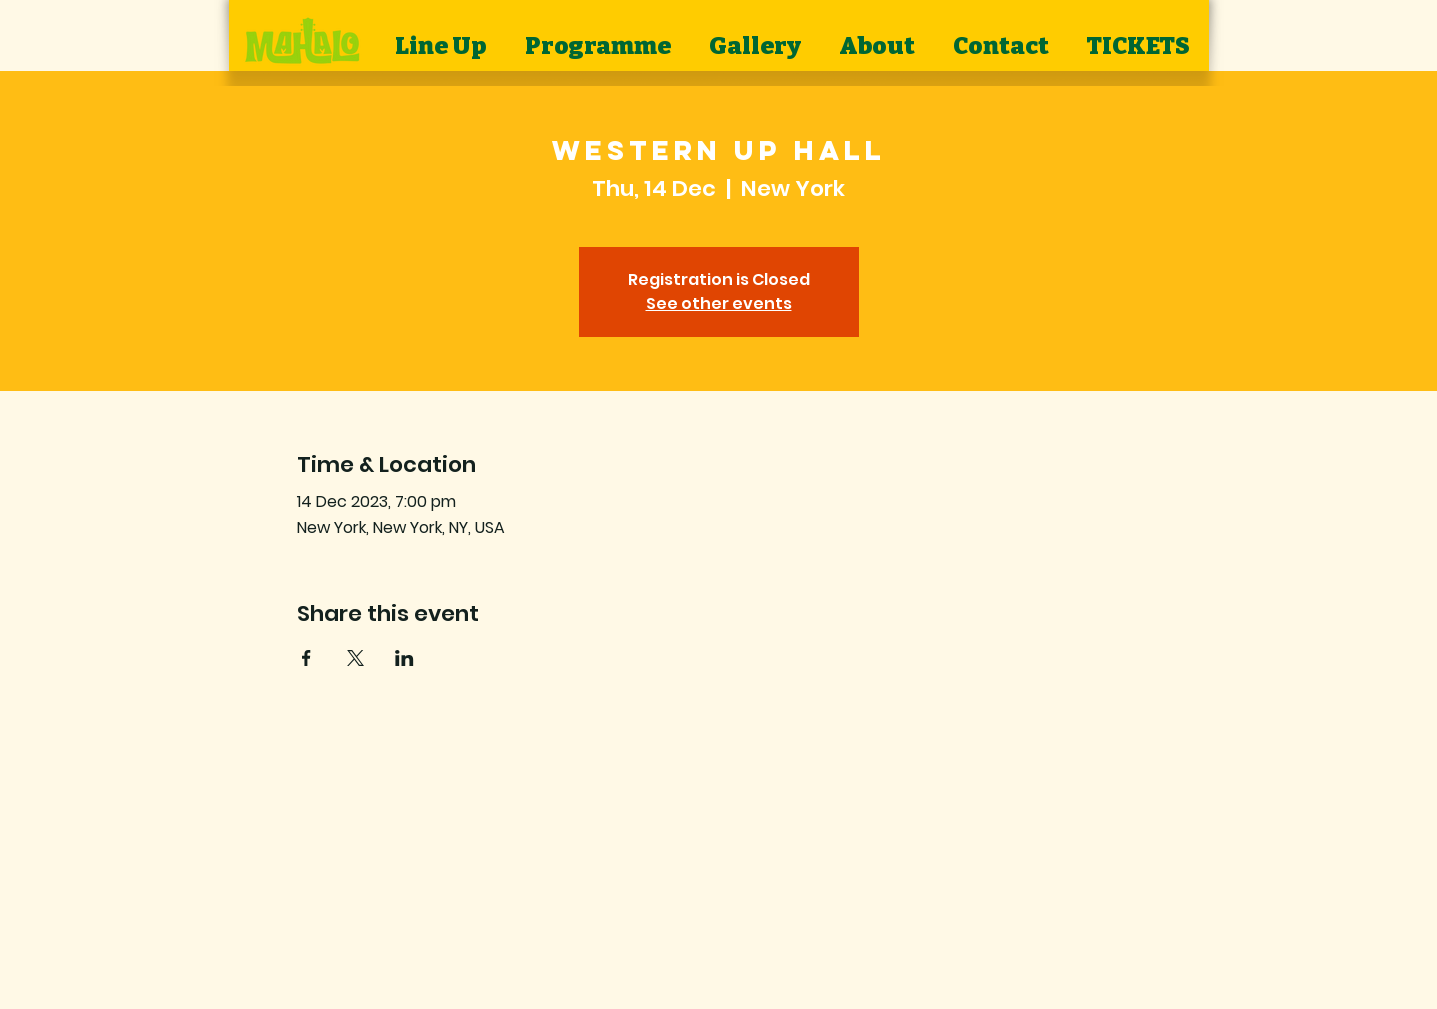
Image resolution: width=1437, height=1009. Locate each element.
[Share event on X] (355, 658)
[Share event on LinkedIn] (404, 658)
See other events (719, 303)
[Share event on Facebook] (306, 658)
